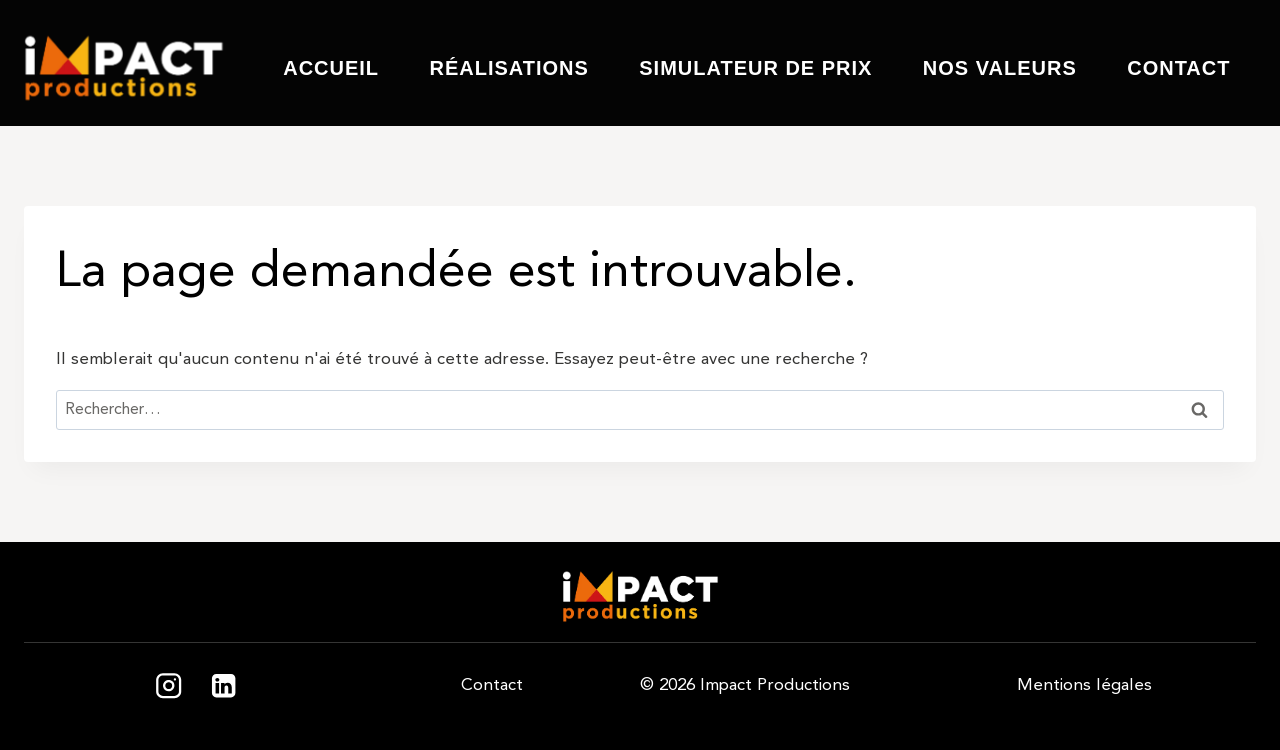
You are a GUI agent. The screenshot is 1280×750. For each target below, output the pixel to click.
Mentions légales (1084, 685)
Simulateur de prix (755, 68)
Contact (1178, 68)
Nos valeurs (1000, 68)
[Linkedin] (223, 686)
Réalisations (508, 68)
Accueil (331, 68)
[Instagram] (168, 686)
